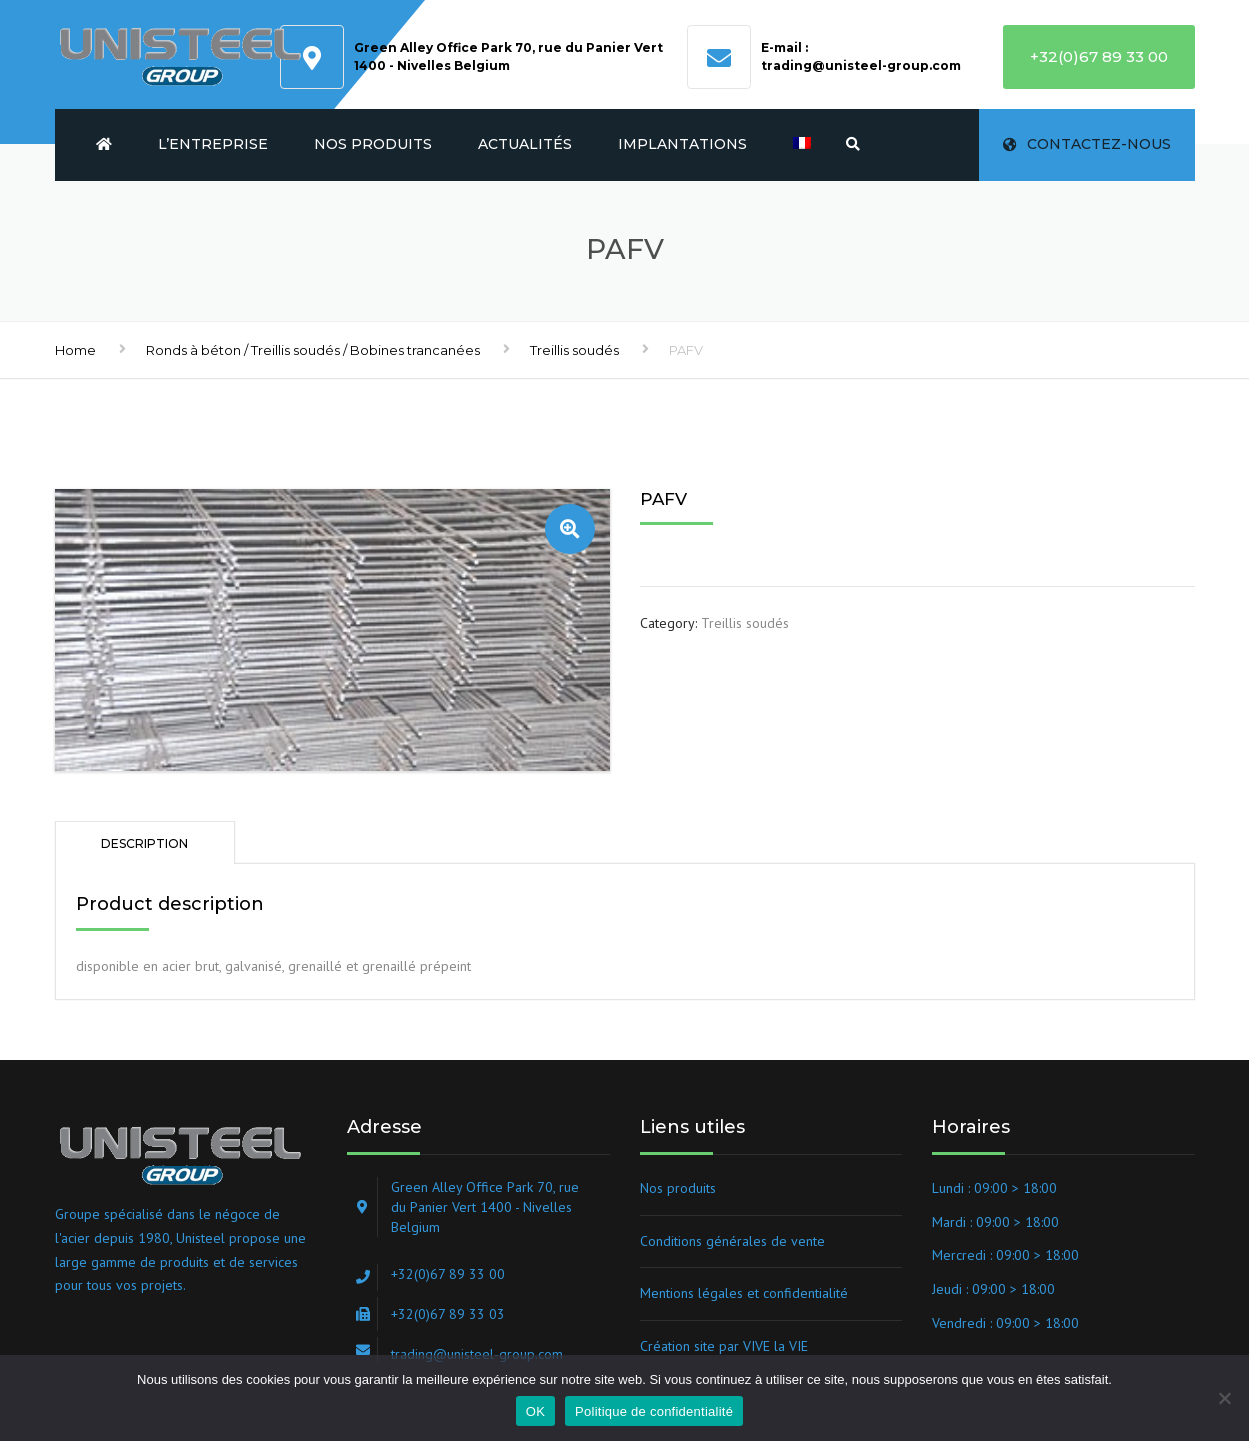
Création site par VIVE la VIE (724, 1346)
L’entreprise (213, 144)
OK (535, 1411)
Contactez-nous (1087, 144)
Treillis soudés (574, 350)
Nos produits (373, 144)
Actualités (525, 144)
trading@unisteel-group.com (861, 65)
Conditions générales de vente (732, 1241)
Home (75, 350)
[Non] (1224, 1398)
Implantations (682, 144)
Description (144, 843)
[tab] (145, 842)
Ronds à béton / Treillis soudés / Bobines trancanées (313, 350)
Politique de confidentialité (654, 1411)
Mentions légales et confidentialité (744, 1293)
